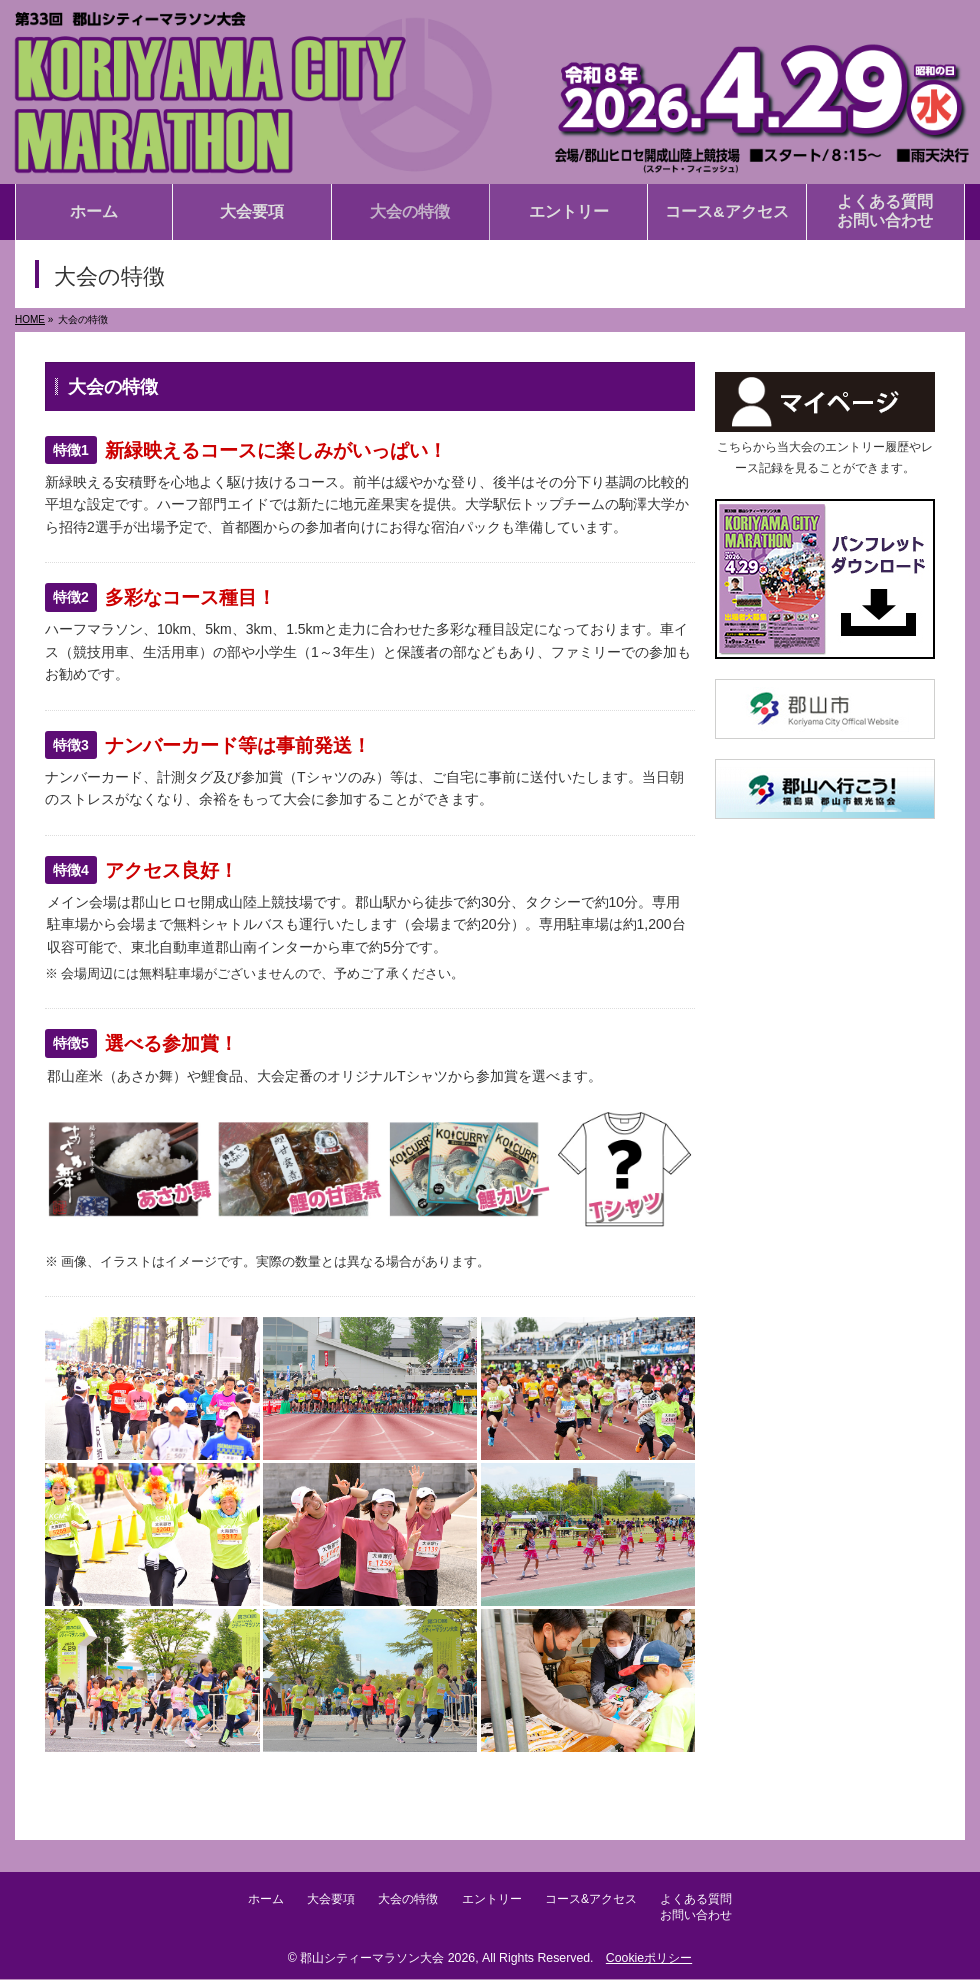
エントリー (496, 1902)
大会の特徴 (405, 1902)
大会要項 (320, 1902)
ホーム (247, 1902)
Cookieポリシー (649, 1959)
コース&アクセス (603, 1902)
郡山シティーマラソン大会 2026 (387, 1959)
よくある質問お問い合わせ (716, 1910)
